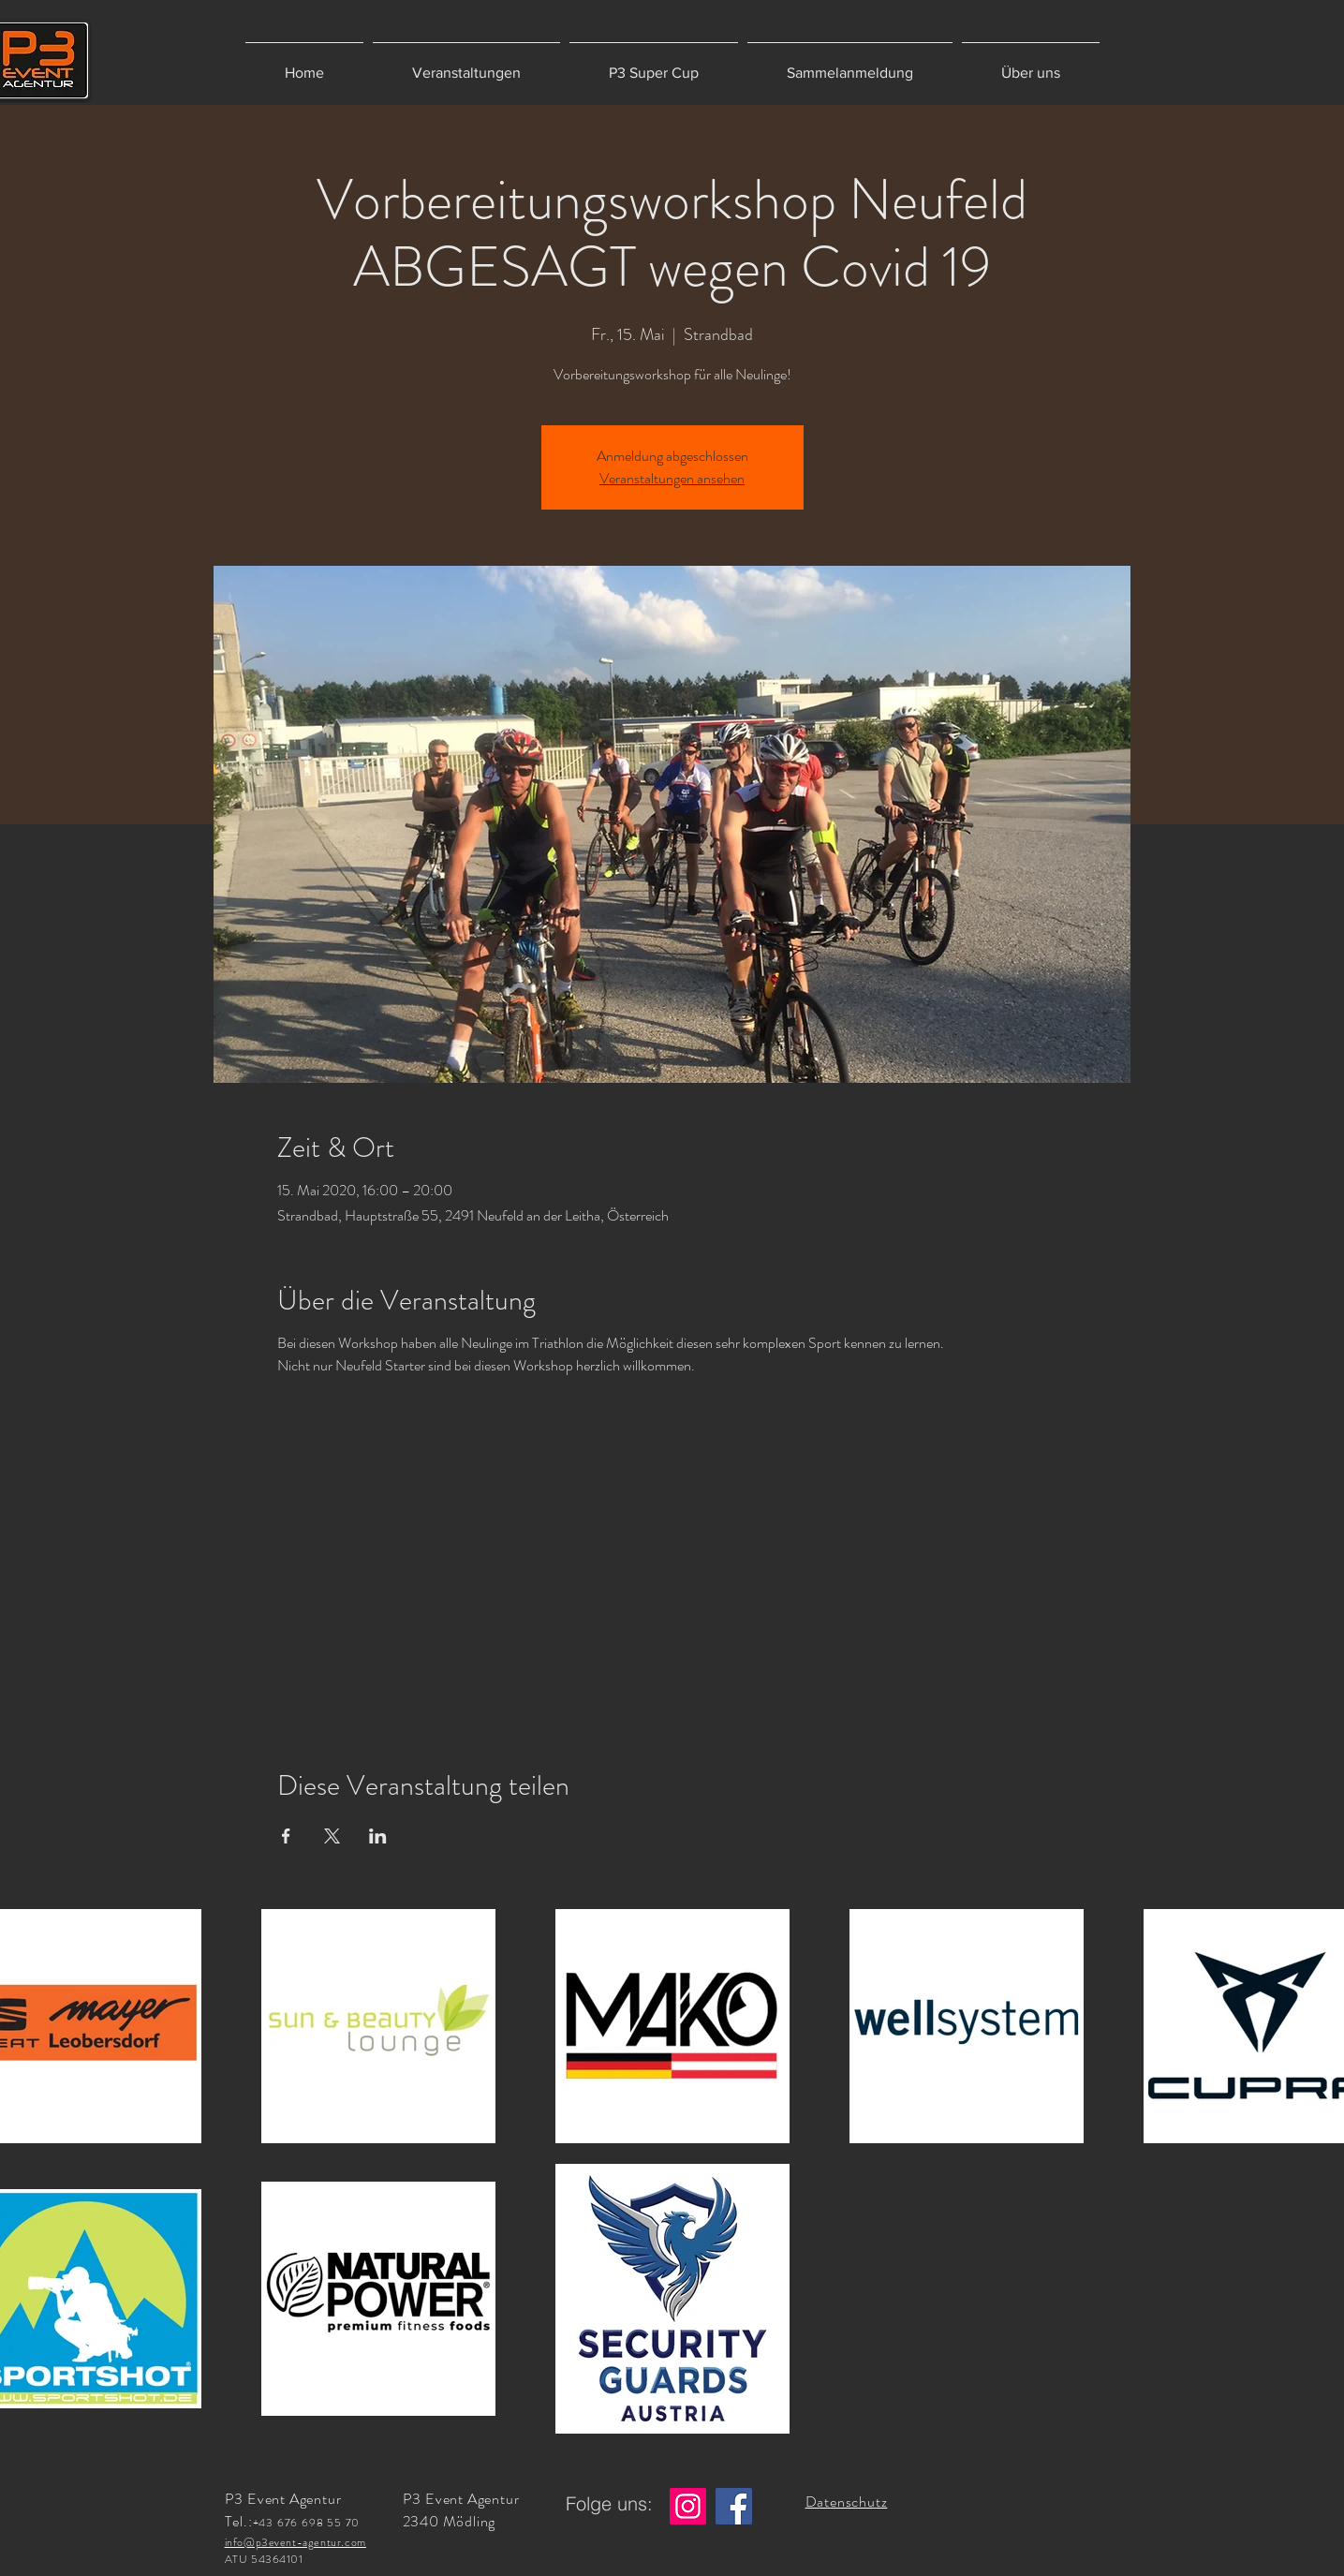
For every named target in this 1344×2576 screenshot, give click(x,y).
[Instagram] (688, 2506)
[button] (466, 64)
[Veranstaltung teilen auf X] (332, 1835)
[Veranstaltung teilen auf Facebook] (286, 1835)
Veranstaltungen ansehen (672, 478)
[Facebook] (734, 2506)
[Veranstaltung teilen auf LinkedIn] (378, 1835)
